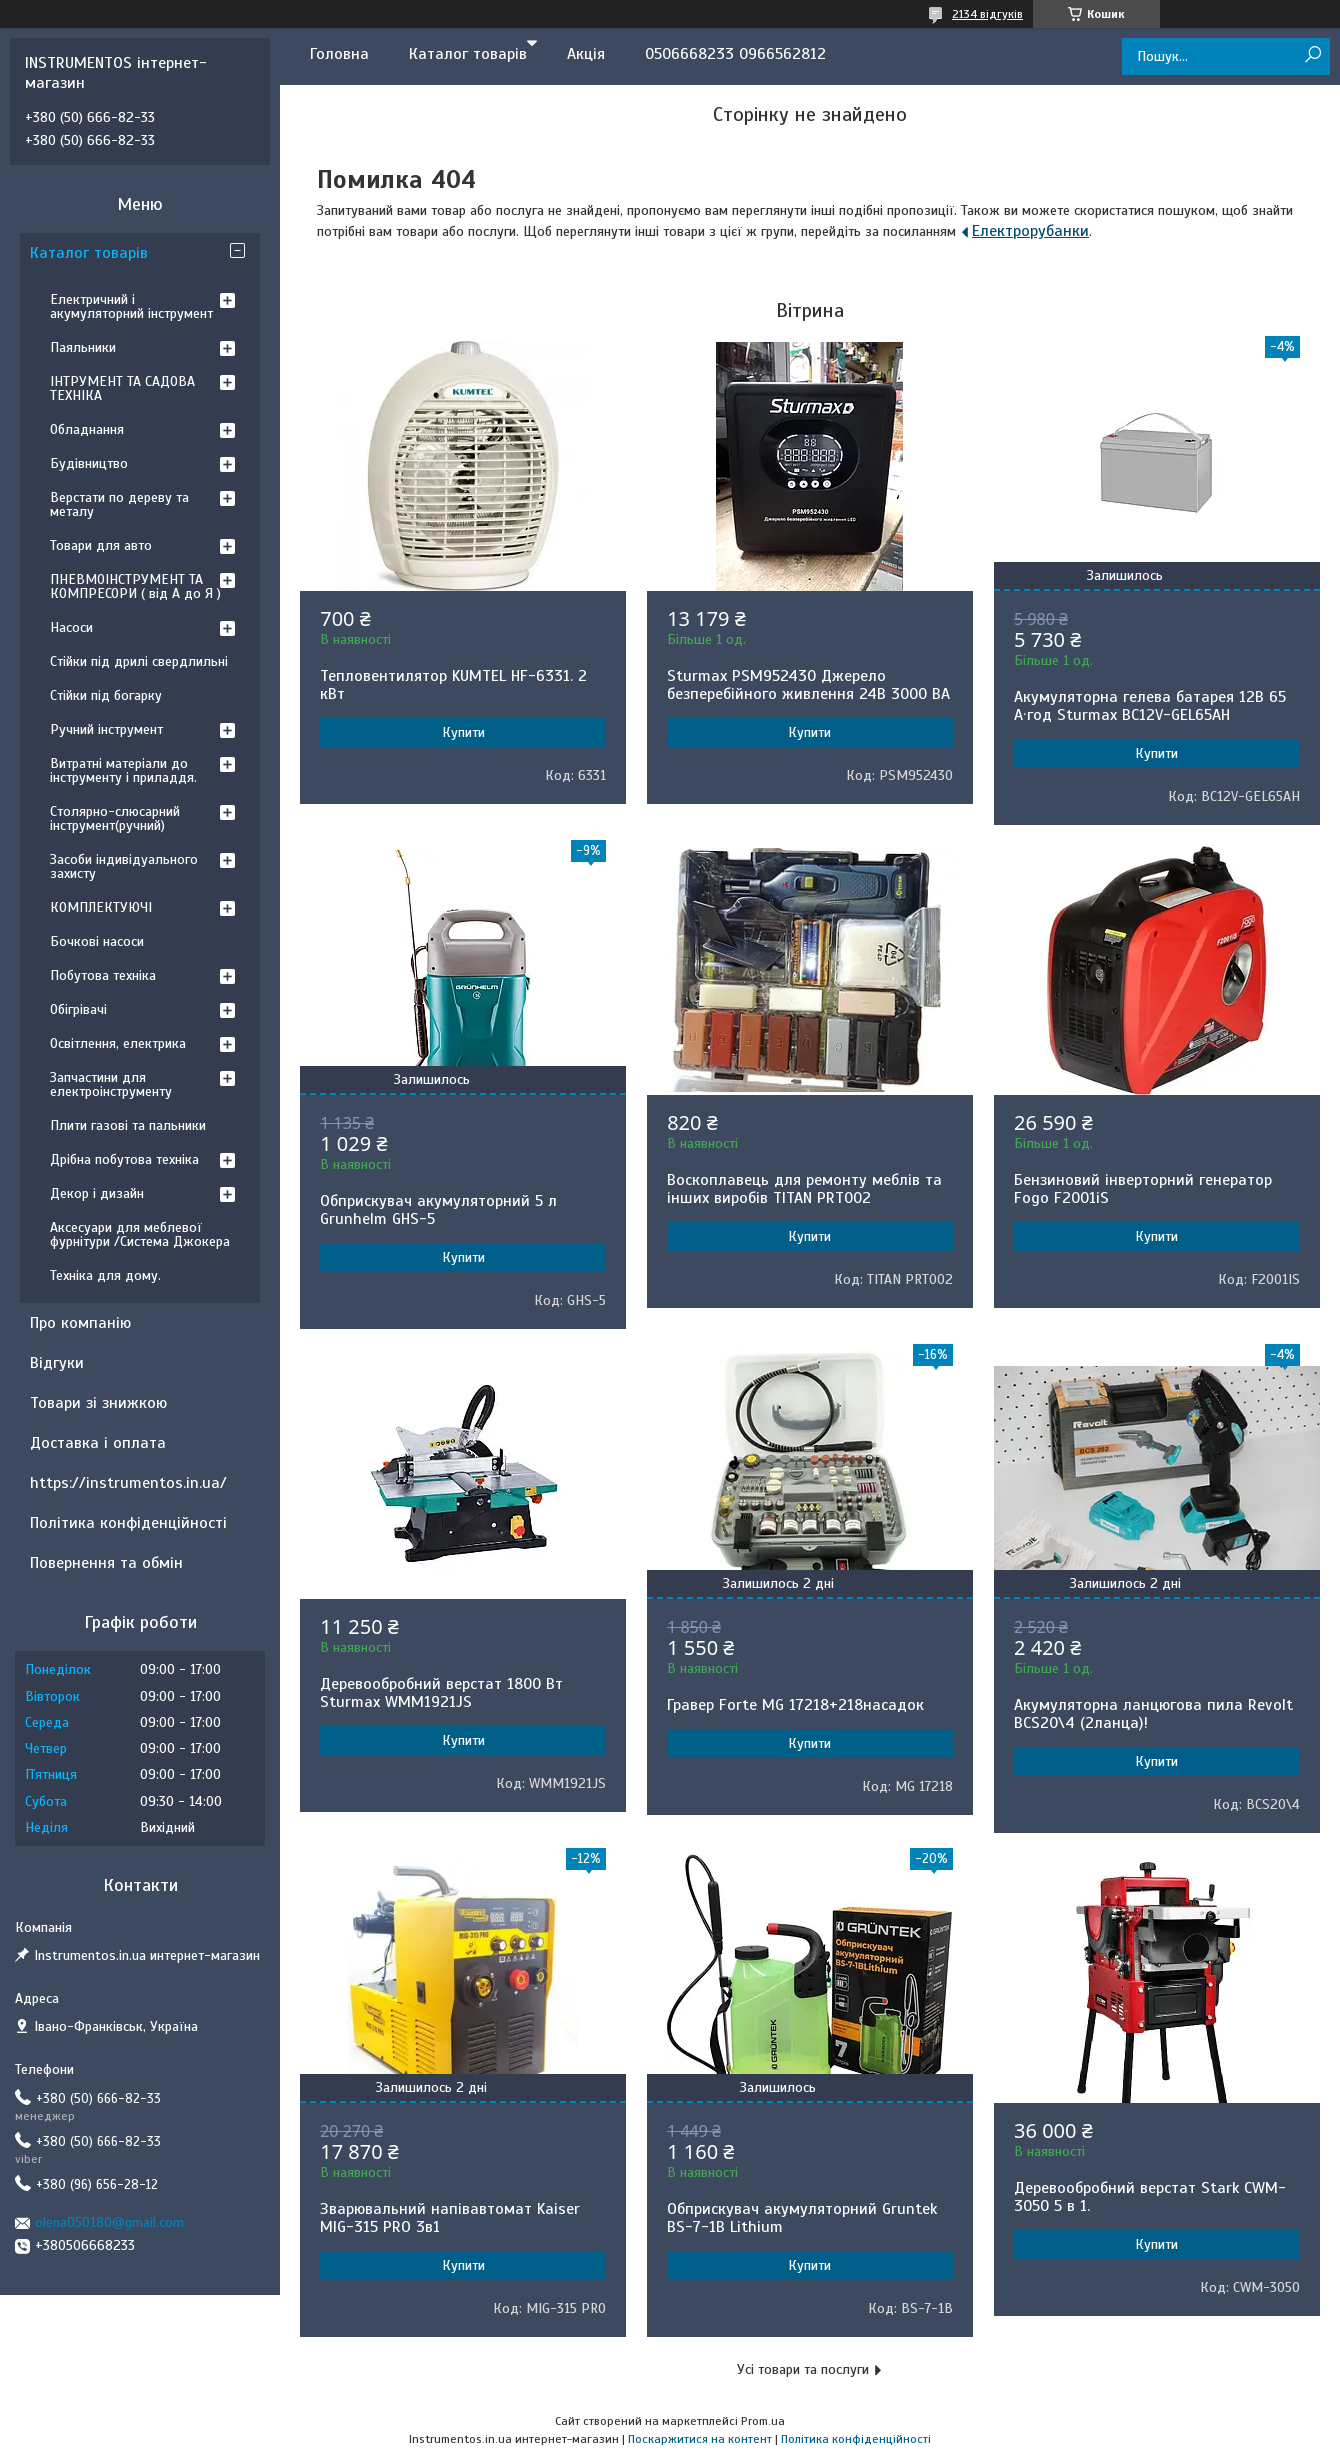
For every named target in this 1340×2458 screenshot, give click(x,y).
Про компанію (80, 1323)
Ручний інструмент (106, 729)
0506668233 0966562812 (735, 54)
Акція (586, 54)
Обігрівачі (78, 1009)
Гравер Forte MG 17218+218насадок (795, 1705)
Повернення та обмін (106, 1563)
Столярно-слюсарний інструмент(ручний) (115, 818)
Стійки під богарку (106, 695)
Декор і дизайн (97, 1193)
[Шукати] (1312, 55)
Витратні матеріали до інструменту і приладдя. (123, 770)
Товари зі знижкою (98, 1403)
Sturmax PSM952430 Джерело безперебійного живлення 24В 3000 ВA (808, 685)
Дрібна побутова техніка (124, 1159)
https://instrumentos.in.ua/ (128, 1483)
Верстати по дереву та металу (119, 504)
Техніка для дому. (105, 1275)
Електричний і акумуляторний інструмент (131, 306)
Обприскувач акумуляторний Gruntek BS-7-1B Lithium (802, 2218)
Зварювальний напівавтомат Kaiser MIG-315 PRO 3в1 (450, 2218)
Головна (339, 54)
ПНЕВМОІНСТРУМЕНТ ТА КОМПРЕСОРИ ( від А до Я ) (135, 586)
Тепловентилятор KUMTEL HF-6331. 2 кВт (453, 685)
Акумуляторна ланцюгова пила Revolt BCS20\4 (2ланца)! (1153, 1714)
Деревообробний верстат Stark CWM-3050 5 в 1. (1150, 2197)
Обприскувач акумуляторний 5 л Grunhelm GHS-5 (438, 1210)
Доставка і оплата (98, 1443)
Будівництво (89, 463)
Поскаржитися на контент (700, 2439)
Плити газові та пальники (128, 1125)
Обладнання (87, 429)
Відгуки (57, 1363)
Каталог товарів (468, 54)
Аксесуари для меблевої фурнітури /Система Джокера (140, 1234)
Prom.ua (763, 2421)
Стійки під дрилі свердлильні (139, 661)
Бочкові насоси (97, 941)
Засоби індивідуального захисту (124, 866)
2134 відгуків (987, 14)
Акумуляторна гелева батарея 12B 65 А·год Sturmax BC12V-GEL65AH (1150, 706)
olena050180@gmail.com (109, 2222)
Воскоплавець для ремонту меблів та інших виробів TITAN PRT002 (804, 1189)
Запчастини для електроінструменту (111, 1084)
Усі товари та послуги (803, 2369)
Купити (463, 732)
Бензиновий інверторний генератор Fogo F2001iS (1143, 1189)
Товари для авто (101, 545)
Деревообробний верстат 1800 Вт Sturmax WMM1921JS (441, 1693)
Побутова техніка (103, 975)
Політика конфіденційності (128, 1523)
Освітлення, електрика (118, 1043)
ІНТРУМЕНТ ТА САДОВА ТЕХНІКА (122, 388)
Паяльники (83, 347)
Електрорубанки (1030, 231)
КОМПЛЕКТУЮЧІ (101, 907)
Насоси (71, 627)
